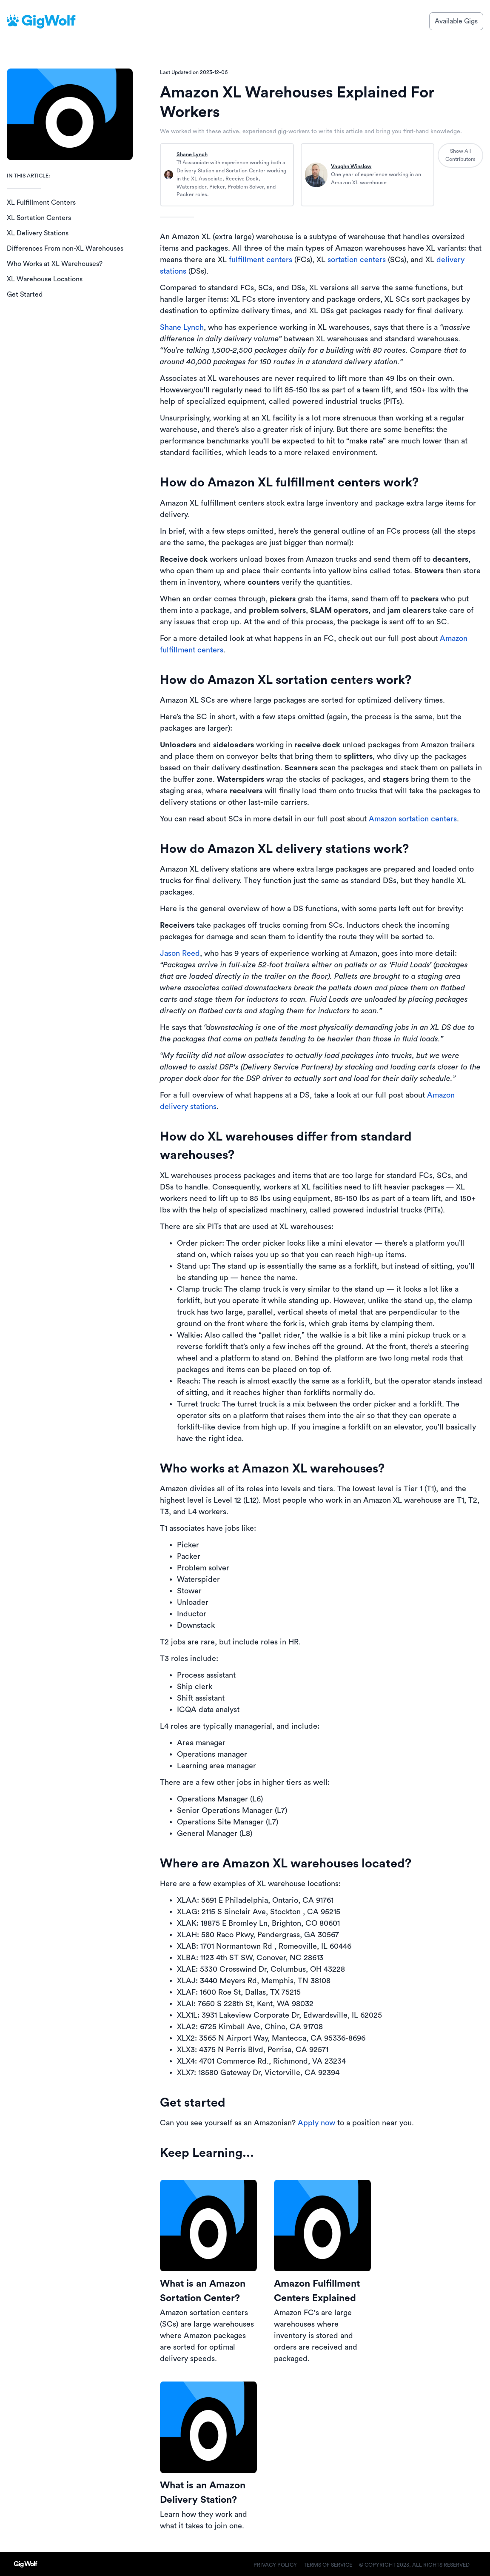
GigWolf (48, 21)
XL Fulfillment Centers (41, 202)
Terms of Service (328, 2564)
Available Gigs (456, 21)
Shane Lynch (192, 154)
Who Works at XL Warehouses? (55, 263)
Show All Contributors (460, 155)
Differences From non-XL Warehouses (65, 248)
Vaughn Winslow (351, 166)
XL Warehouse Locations (45, 279)
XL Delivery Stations (37, 233)
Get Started (25, 294)
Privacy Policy (275, 2564)
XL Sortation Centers (39, 217)
